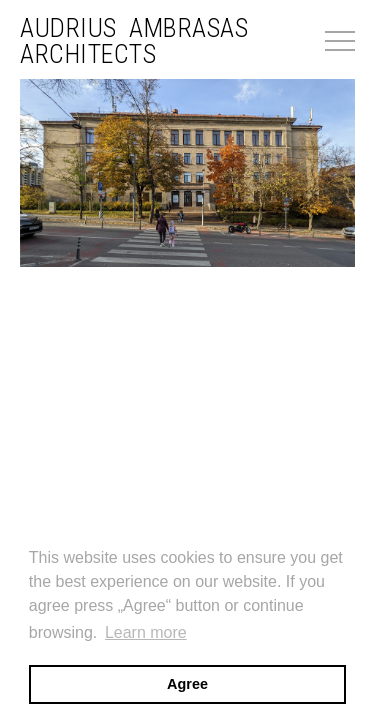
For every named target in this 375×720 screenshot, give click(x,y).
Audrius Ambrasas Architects (134, 41)
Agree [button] (187, 684)
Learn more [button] (146, 632)
